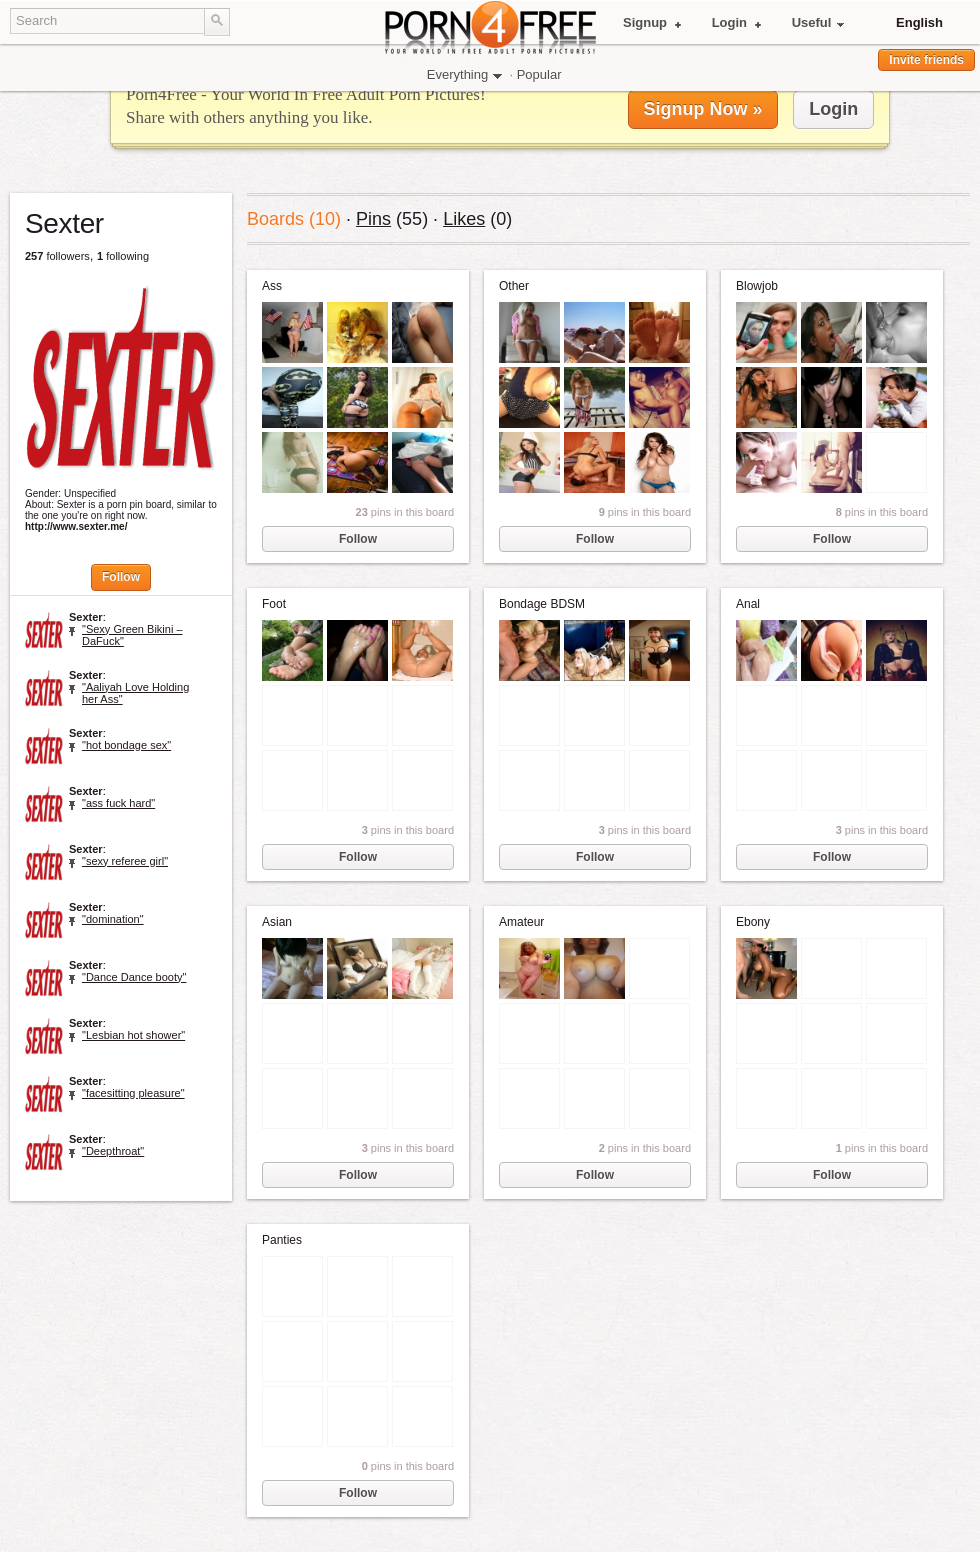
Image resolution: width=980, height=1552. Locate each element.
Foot (274, 604)
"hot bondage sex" (126, 745)
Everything (464, 74)
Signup (652, 22)
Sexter (86, 617)
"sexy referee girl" (125, 861)
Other (514, 286)
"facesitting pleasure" (133, 1093)
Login (736, 22)
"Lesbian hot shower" (133, 1035)
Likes (464, 219)
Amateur (521, 922)
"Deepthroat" (113, 1151)
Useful (818, 22)
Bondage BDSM (542, 604)
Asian (277, 922)
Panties (282, 1240)
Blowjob (757, 286)
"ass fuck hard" (118, 803)
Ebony (753, 922)
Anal (748, 604)
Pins (373, 219)
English (919, 22)
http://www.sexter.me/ (39, 526)
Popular (539, 74)
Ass (272, 286)
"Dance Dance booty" (134, 977)
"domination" (113, 919)
